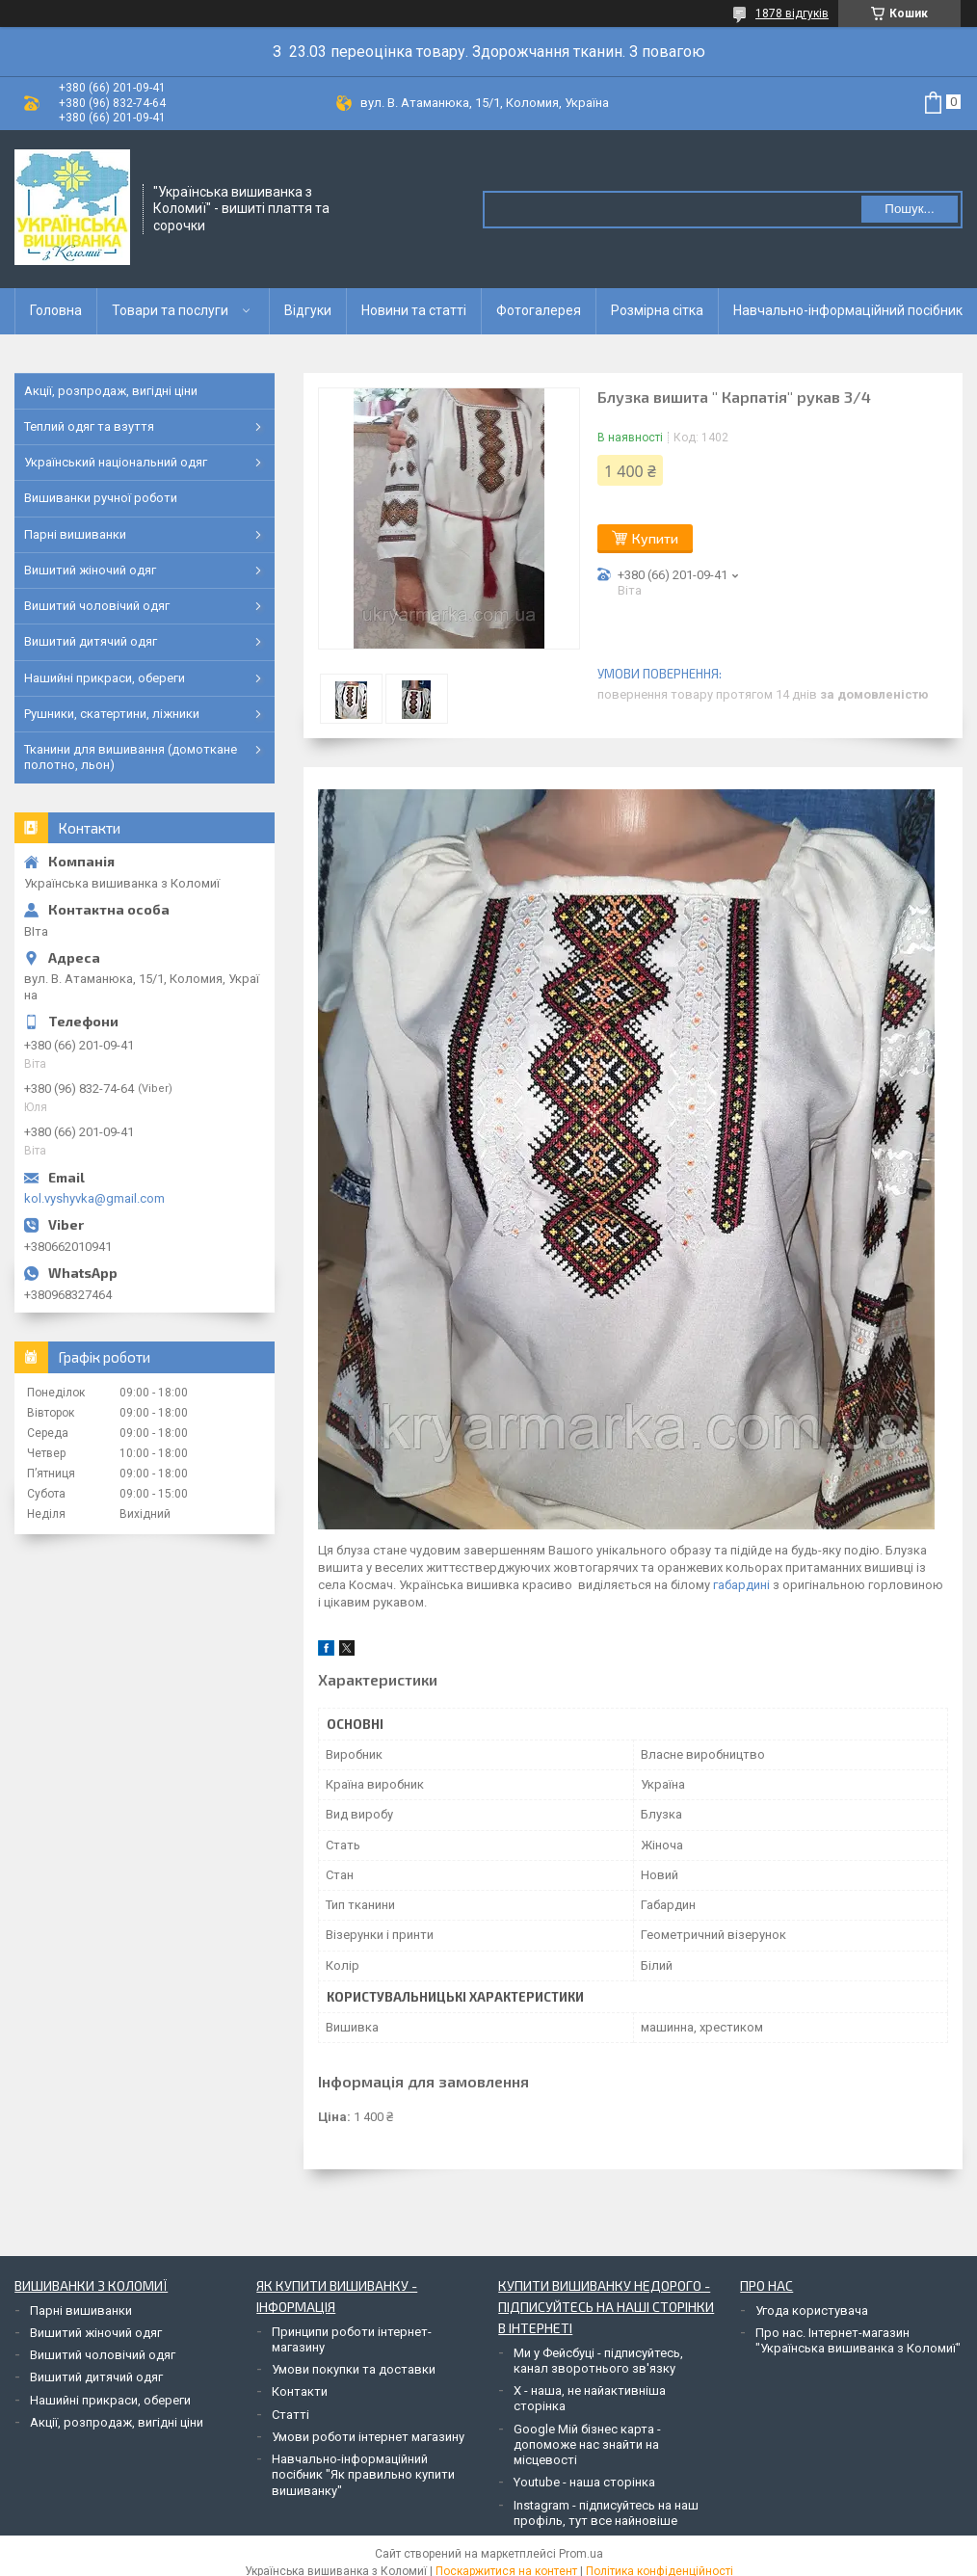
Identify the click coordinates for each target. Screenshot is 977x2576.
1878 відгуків (792, 13)
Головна (56, 310)
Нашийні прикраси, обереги (104, 678)
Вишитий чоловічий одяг (97, 605)
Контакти (300, 2391)
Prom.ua (581, 2554)
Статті (290, 2414)
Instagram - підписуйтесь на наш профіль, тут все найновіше (606, 2513)
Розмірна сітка (657, 310)
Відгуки (307, 310)
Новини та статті (413, 310)
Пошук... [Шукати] (909, 208)
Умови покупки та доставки (354, 2369)
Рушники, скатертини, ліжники (111, 713)
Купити (655, 538)
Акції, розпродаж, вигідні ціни (111, 391)
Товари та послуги (170, 310)
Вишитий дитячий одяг (90, 641)
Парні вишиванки (75, 534)
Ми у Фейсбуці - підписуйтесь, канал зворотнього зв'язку (598, 2361)
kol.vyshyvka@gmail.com (94, 1198)
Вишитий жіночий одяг (90, 570)
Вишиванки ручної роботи (100, 498)
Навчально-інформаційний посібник (848, 310)
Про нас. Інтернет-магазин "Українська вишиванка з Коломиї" (858, 2340)
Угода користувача (811, 2310)
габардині (741, 1585)
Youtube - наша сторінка (584, 2482)
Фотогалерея (538, 310)
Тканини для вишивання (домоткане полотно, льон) (130, 757)
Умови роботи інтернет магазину (368, 2437)
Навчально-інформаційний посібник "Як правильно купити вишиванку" (363, 2475)
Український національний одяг (115, 462)
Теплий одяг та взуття (89, 426)
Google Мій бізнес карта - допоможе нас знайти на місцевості (587, 2445)
